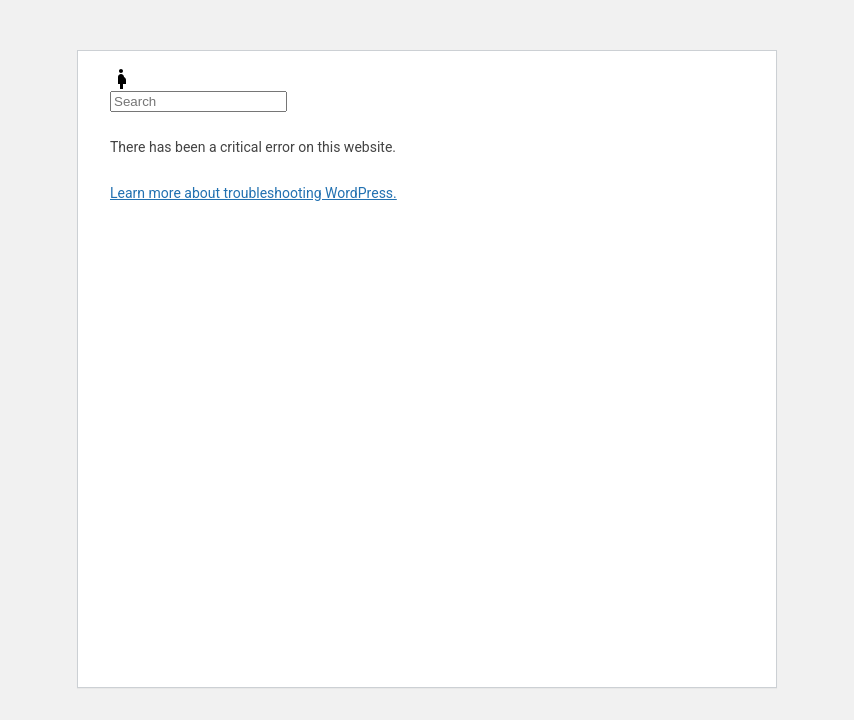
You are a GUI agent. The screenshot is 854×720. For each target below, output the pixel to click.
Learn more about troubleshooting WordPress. (253, 193)
